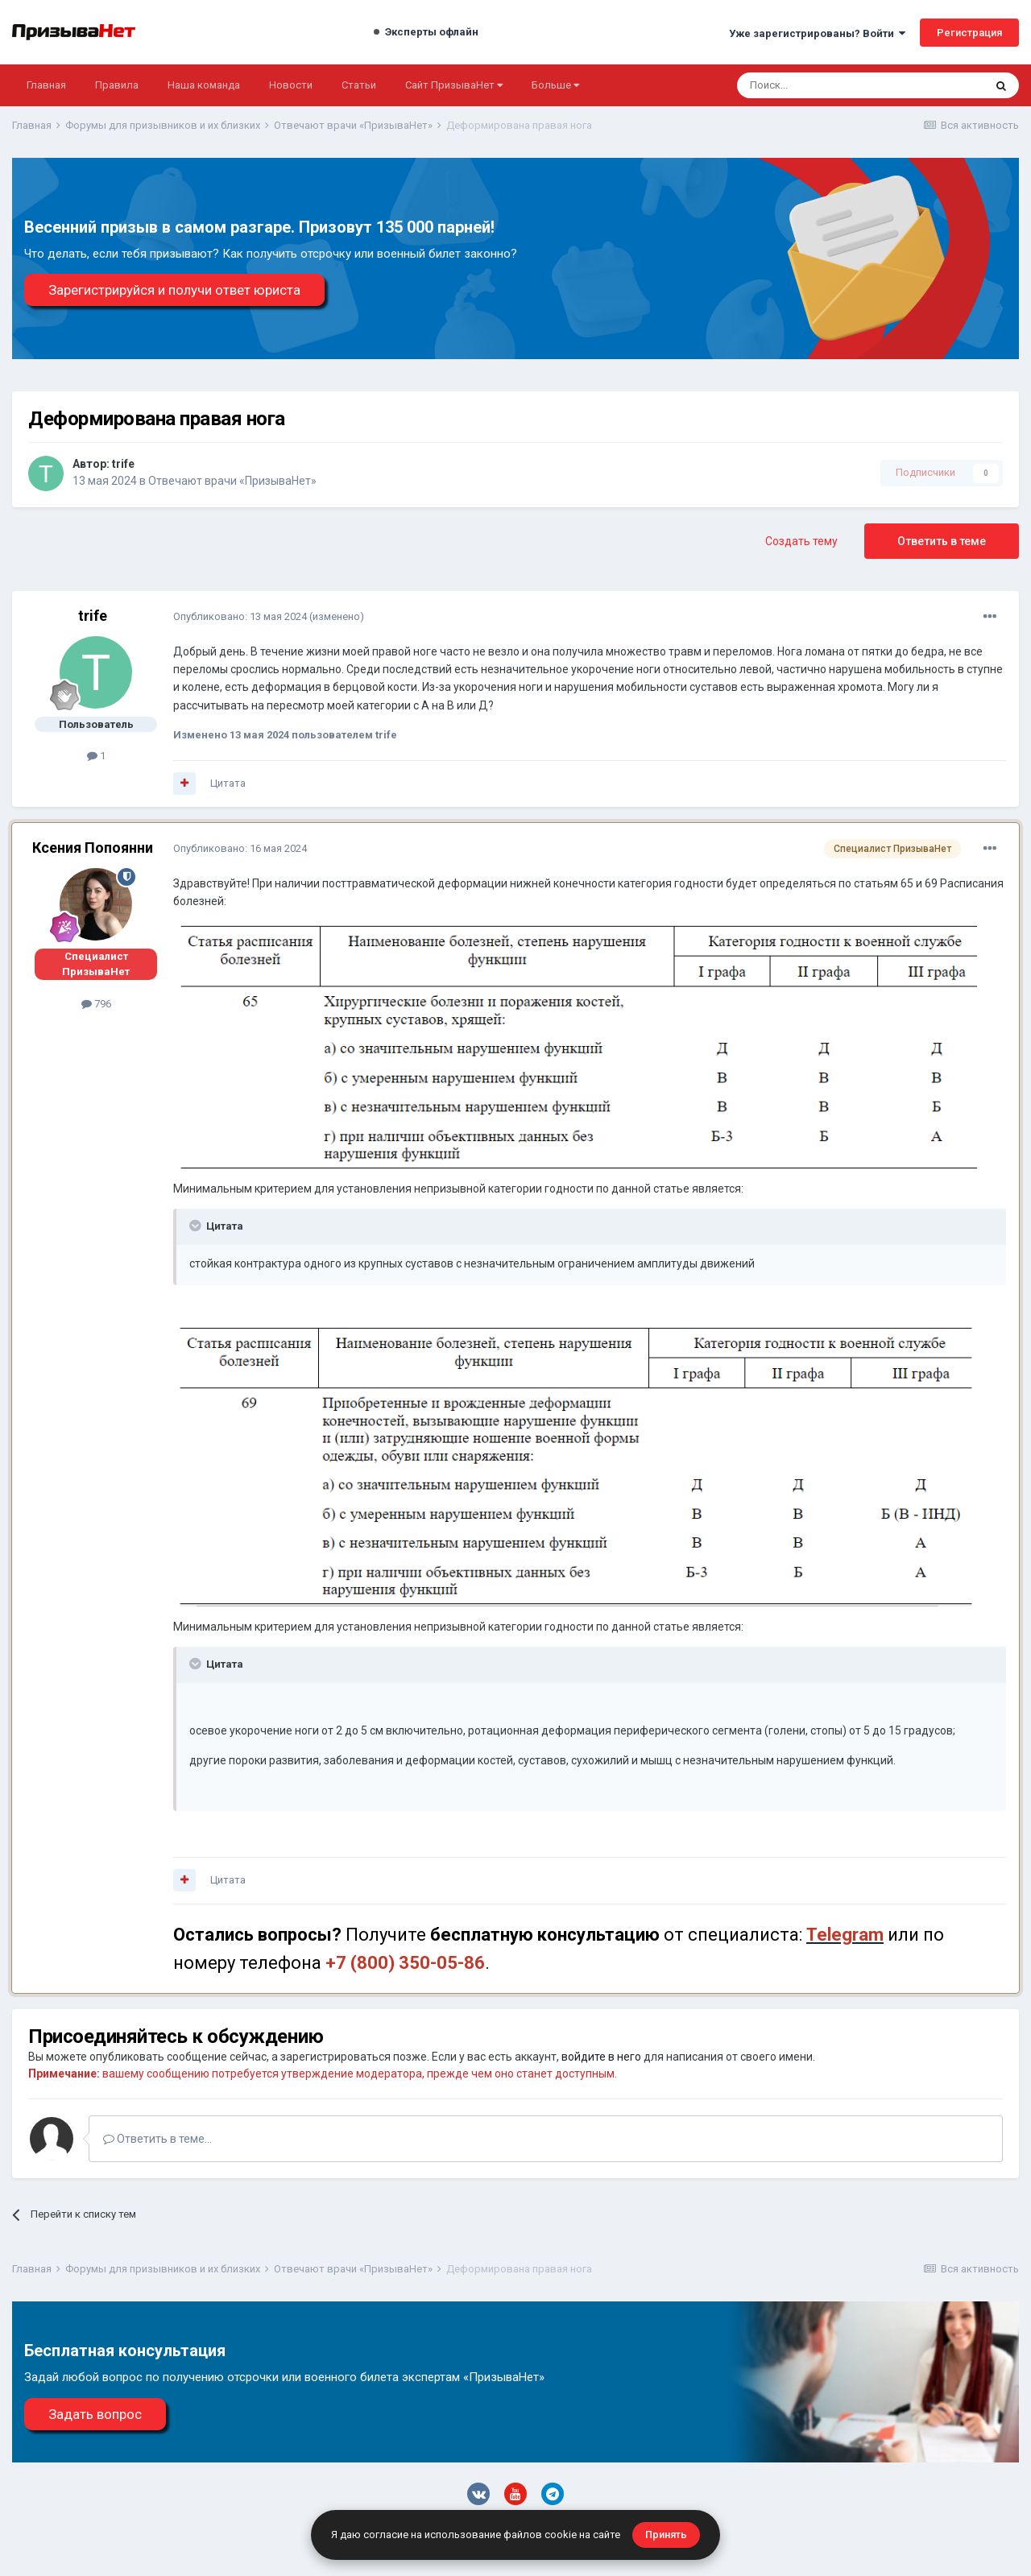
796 (96, 1004)
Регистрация (969, 33)
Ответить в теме (941, 541)
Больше (555, 85)
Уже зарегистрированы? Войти (817, 33)
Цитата (228, 783)
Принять (666, 2534)
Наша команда (204, 85)
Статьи (359, 85)
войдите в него (601, 2056)
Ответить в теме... (157, 2138)
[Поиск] (817, 85)
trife (123, 463)
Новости (291, 85)
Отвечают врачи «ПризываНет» (232, 480)
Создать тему (801, 541)
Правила (117, 85)
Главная (46, 85)
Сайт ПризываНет (454, 85)
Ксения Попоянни (92, 847)
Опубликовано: (240, 616)
